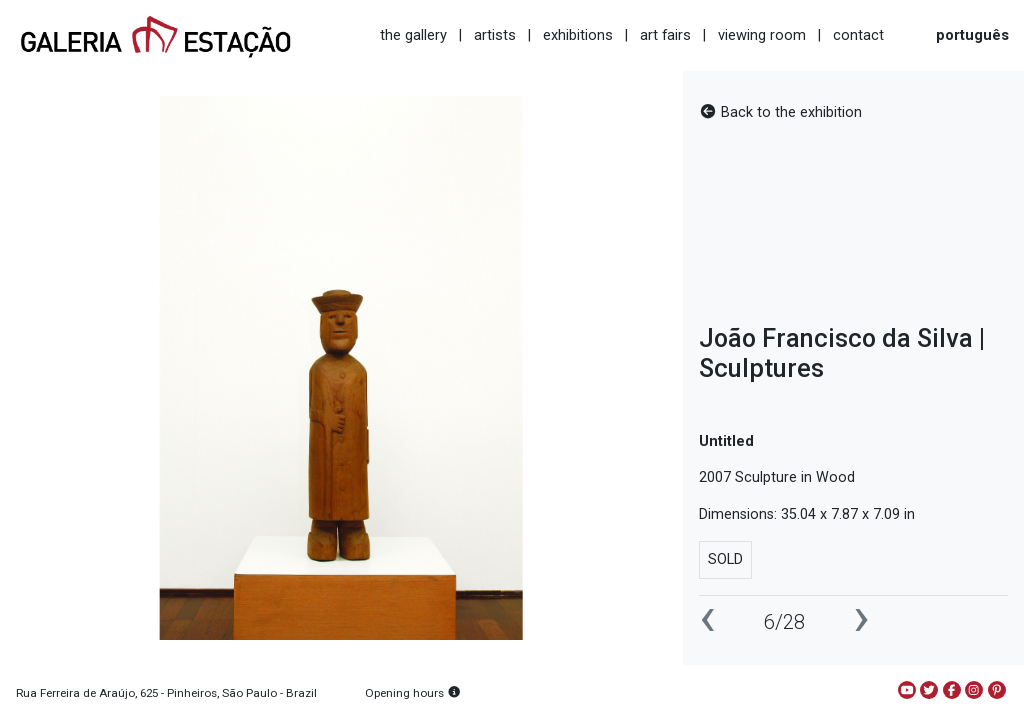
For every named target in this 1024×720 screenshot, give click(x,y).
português (972, 35)
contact (858, 35)
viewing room (762, 35)
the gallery (413, 35)
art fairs (665, 35)
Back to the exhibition (780, 112)
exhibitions (578, 35)
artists (495, 35)
